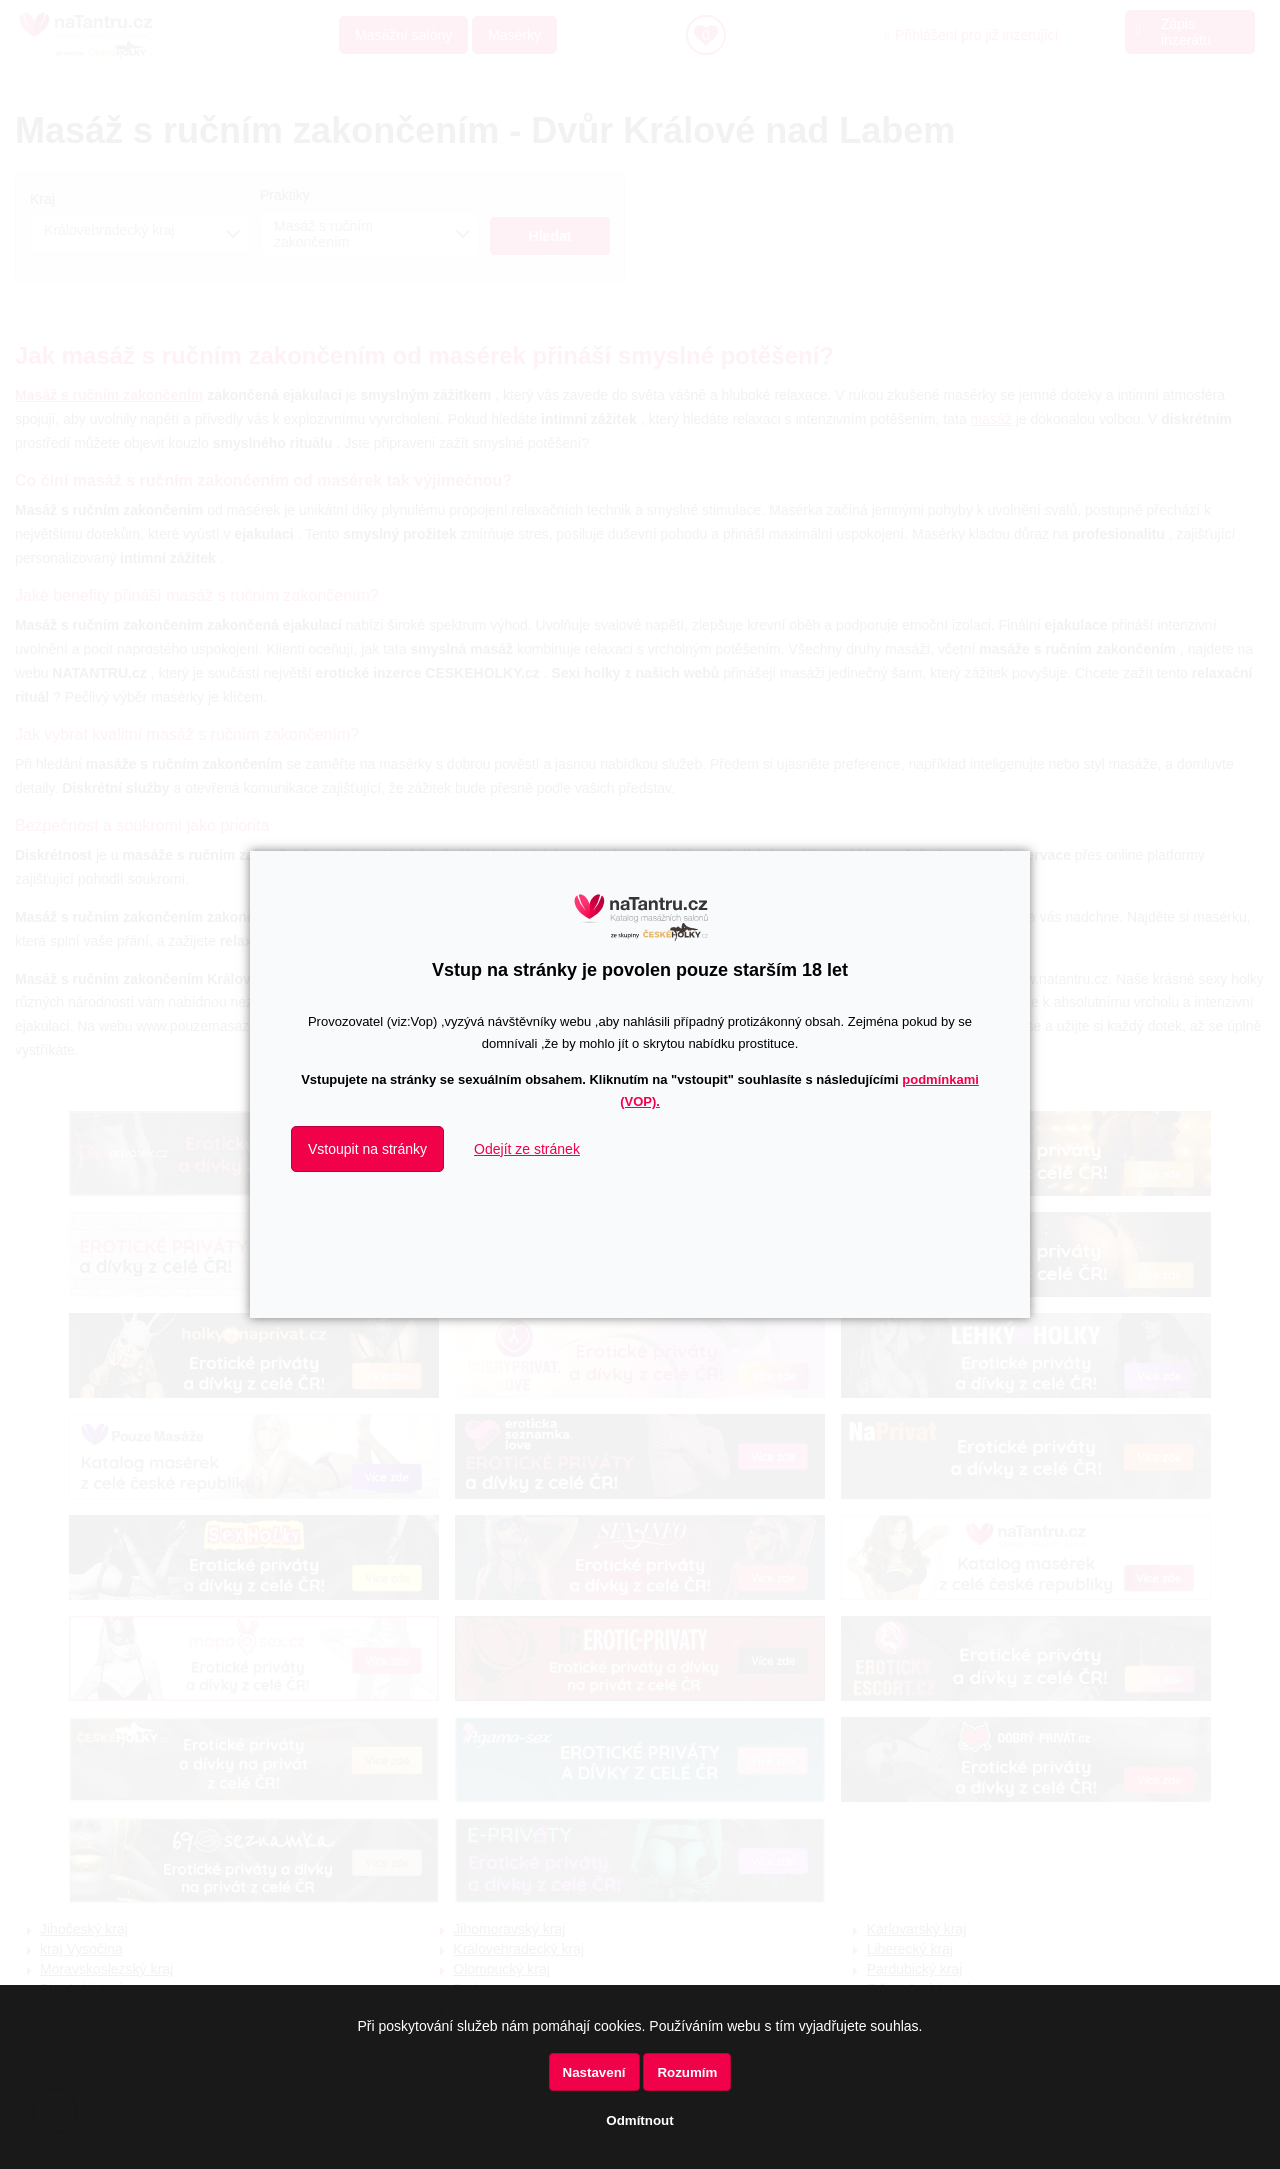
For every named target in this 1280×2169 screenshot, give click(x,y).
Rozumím (687, 2072)
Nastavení (594, 2072)
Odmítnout (639, 2120)
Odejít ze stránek (527, 1149)
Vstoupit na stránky (367, 1149)
